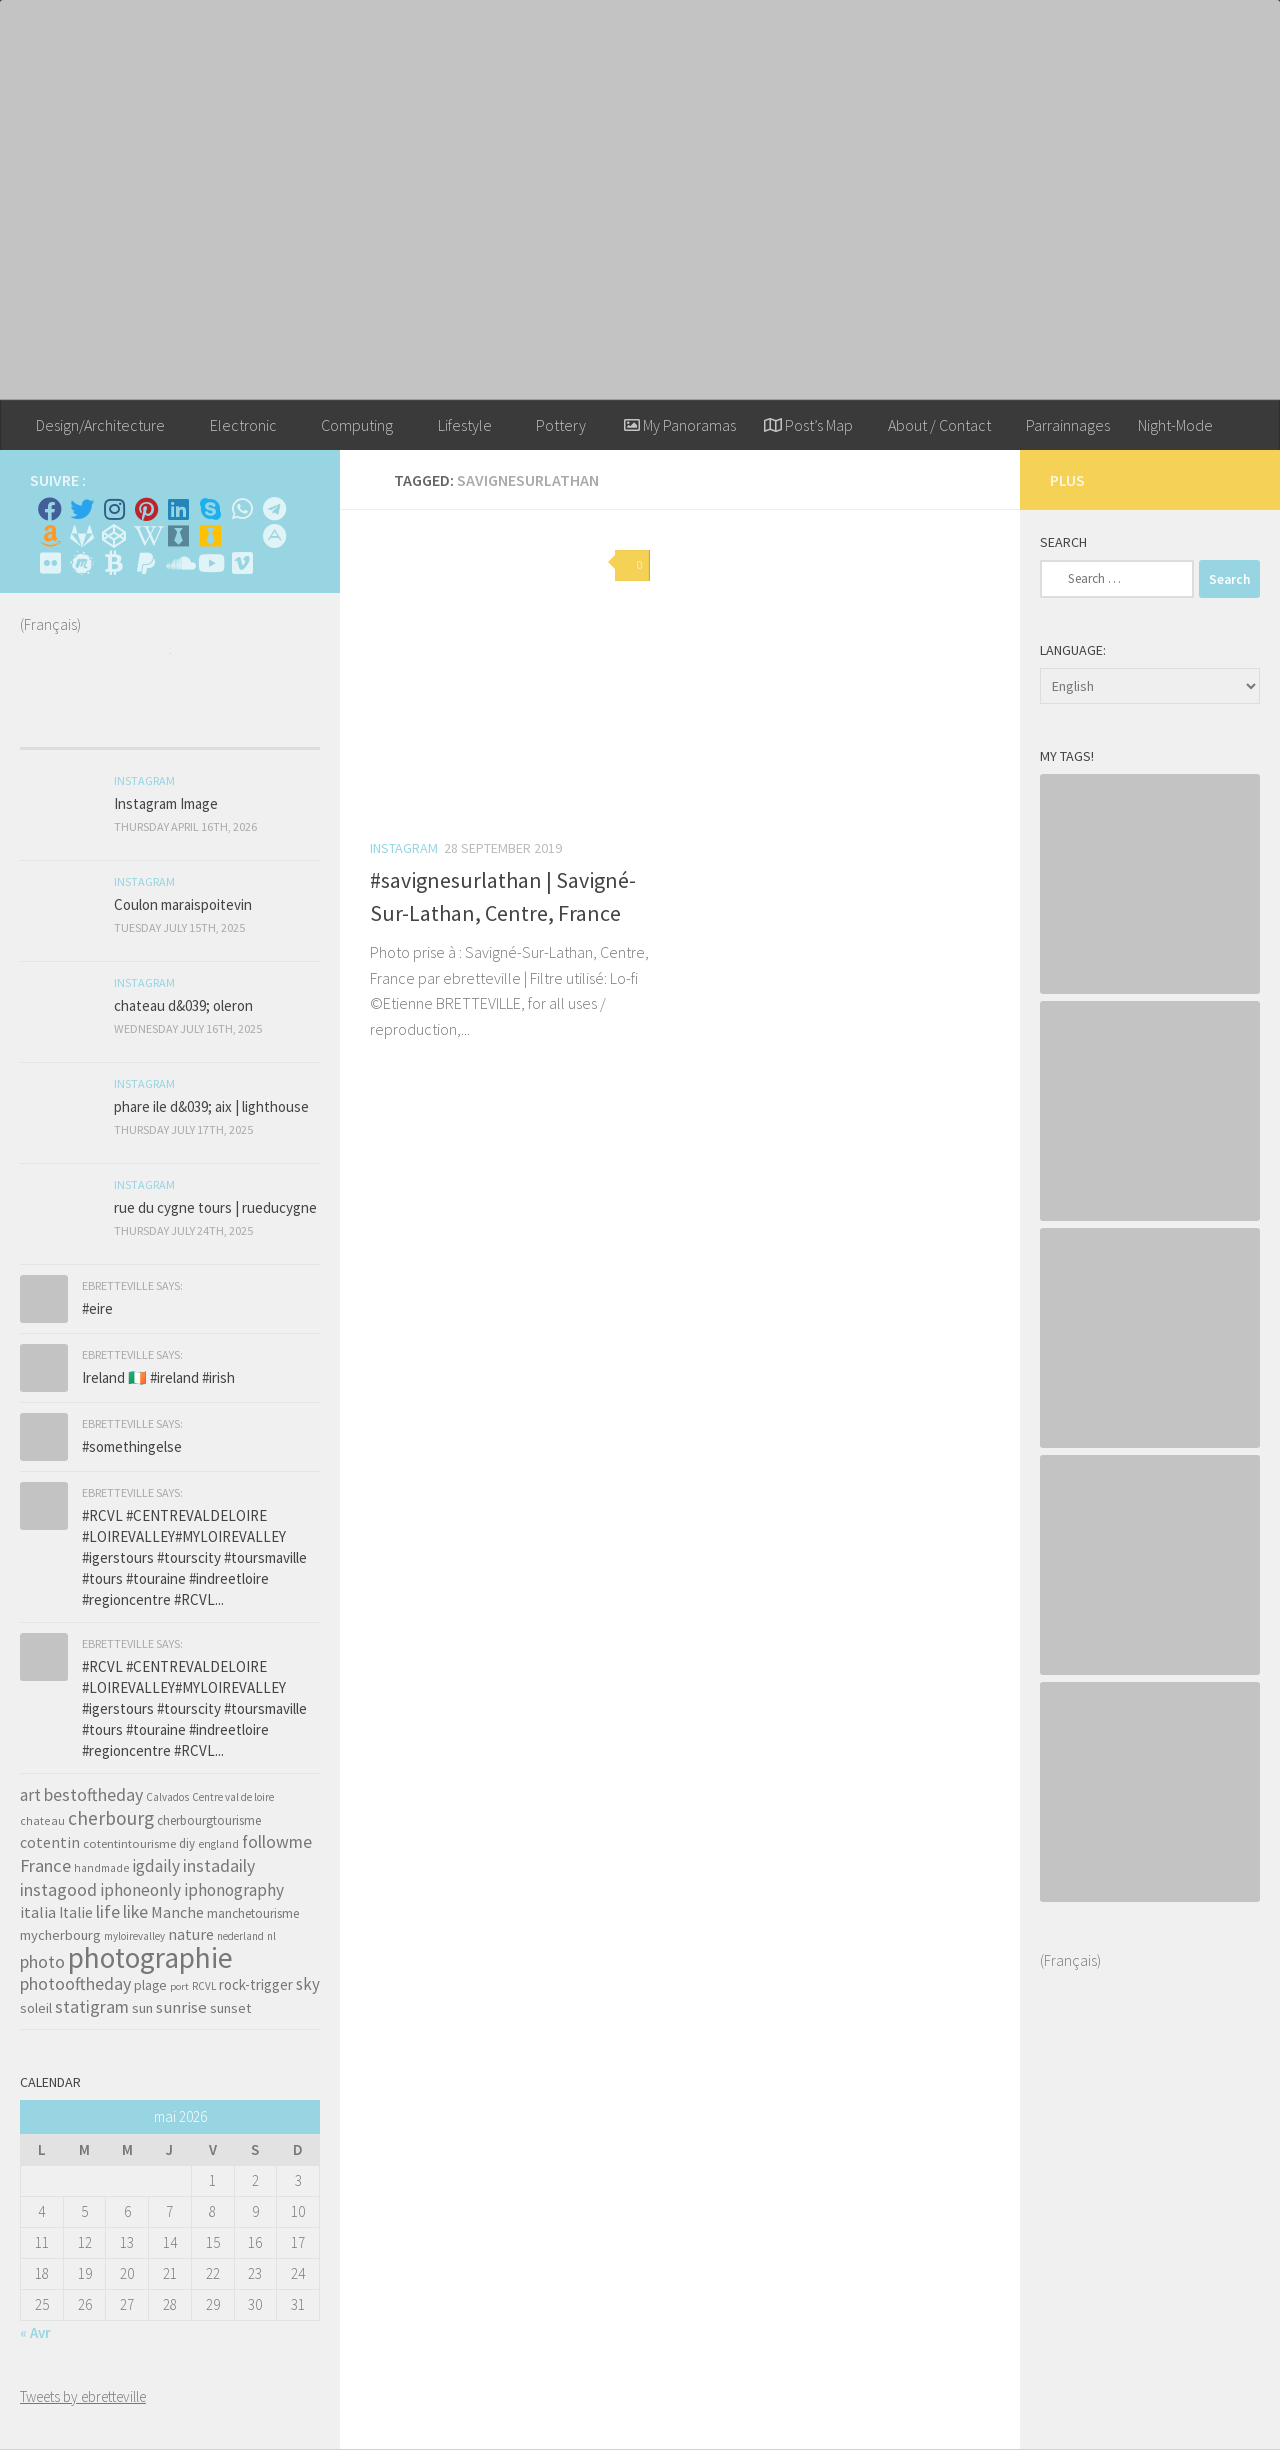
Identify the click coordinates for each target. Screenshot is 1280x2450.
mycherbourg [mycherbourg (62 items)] (60, 1935)
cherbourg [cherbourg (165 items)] (111, 1818)
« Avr (35, 2332)
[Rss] (242, 536)
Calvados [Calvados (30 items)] (167, 1797)
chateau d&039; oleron (183, 1005)
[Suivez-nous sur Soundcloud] (178, 563)
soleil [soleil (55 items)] (36, 2008)
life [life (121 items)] (108, 1911)
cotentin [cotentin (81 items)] (50, 1842)
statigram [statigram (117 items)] (92, 2007)
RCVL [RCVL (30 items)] (204, 1986)
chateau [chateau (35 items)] (42, 1820)
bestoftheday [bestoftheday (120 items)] (93, 1794)
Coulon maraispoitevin (183, 904)
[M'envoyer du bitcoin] (114, 563)
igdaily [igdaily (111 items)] (156, 1866)
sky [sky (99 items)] (308, 1984)
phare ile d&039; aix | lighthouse (211, 1106)
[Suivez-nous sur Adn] (274, 536)
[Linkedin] (178, 509)
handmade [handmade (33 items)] (101, 1868)
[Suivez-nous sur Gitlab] (82, 536)
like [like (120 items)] (135, 1911)
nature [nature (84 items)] (191, 1934)
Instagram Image (166, 803)
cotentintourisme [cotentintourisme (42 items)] (129, 1843)
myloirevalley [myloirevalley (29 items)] (134, 1936)
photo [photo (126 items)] (42, 1961)
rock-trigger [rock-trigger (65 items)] (256, 1984)
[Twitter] (82, 509)
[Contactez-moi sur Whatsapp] (242, 509)
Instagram (404, 848)
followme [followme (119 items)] (277, 1841)
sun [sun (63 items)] (142, 2008)
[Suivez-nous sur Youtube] (210, 563)
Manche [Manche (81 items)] (177, 1912)
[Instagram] (114, 509)
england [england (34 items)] (218, 1844)
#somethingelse (132, 1446)
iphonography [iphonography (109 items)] (234, 1890)
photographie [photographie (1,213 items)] (150, 1957)
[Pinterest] (146, 509)
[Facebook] (50, 509)
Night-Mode (1175, 425)
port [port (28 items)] (179, 1986)
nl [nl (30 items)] (271, 1936)
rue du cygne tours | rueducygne (215, 1207)
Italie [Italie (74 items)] (76, 1912)
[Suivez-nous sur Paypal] (146, 563)
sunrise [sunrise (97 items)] (181, 2007)
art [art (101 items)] (30, 1795)
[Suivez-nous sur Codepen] (114, 536)
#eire (97, 1308)
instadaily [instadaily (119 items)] (219, 1865)
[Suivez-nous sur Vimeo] (242, 563)
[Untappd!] (210, 536)
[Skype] (210, 509)
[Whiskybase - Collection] (178, 536)
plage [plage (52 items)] (150, 1985)
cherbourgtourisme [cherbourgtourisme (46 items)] (209, 1820)
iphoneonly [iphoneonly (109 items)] (140, 1890)
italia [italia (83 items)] (38, 1912)
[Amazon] (50, 536)
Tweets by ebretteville (83, 2396)
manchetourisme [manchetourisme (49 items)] (253, 1913)
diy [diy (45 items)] (187, 1843)
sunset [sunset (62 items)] (230, 2008)
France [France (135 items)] (45, 1865)
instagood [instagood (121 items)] (58, 1889)
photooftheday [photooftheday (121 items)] (75, 1983)
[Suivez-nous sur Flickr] (50, 563)
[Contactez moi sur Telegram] (274, 509)
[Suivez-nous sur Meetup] (82, 563)
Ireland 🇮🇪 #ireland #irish (158, 1377)
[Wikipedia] (146, 536)
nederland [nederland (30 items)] (240, 1936)
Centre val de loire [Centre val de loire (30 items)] (233, 1797)
